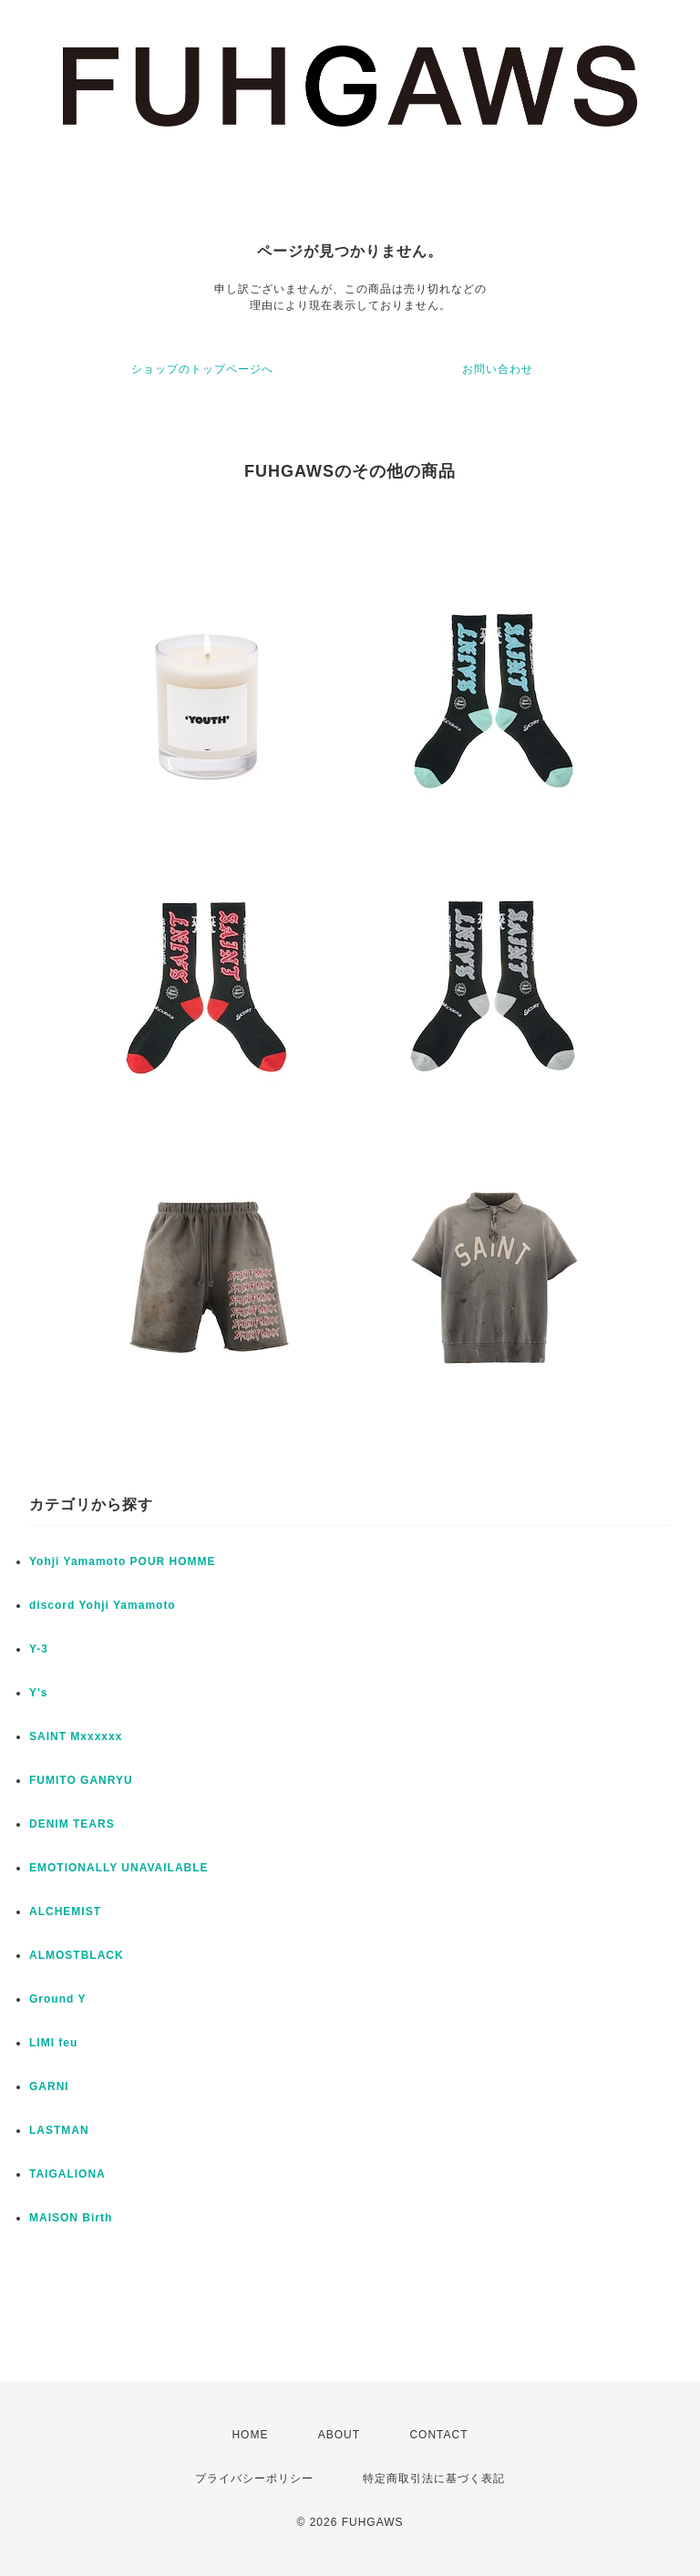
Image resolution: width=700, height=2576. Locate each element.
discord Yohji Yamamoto (102, 1605)
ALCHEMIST (65, 1911)
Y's (38, 1692)
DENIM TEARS (72, 1824)
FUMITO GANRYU (81, 1780)
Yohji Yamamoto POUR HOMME (122, 1561)
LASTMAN (59, 2130)
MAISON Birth (70, 2217)
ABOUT (339, 2434)
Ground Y (57, 1999)
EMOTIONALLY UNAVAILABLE (119, 1867)
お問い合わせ (497, 369)
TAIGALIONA (67, 2174)
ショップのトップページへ (202, 369)
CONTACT (438, 2434)
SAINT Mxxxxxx (75, 1736)
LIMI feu (53, 2042)
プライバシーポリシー (254, 2478)
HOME (250, 2434)
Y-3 (38, 1649)
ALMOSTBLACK (76, 1955)
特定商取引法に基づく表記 (434, 2478)
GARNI (49, 2086)
